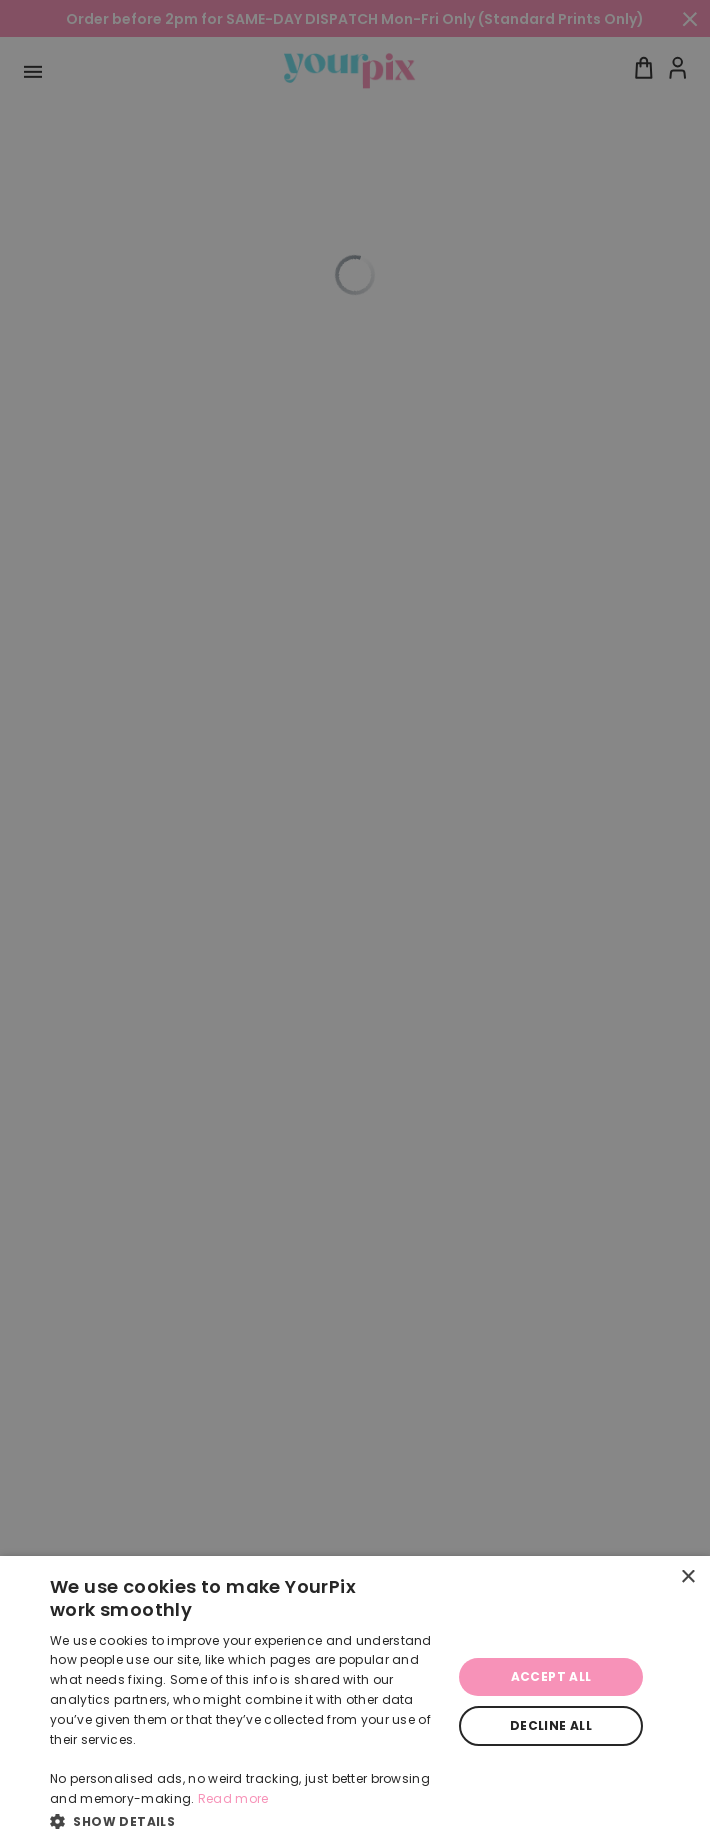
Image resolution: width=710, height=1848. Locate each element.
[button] (245, 1821)
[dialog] (355, 1702)
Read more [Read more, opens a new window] (233, 1798)
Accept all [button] (551, 1676)
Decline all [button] (551, 1725)
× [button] (687, 1577)
